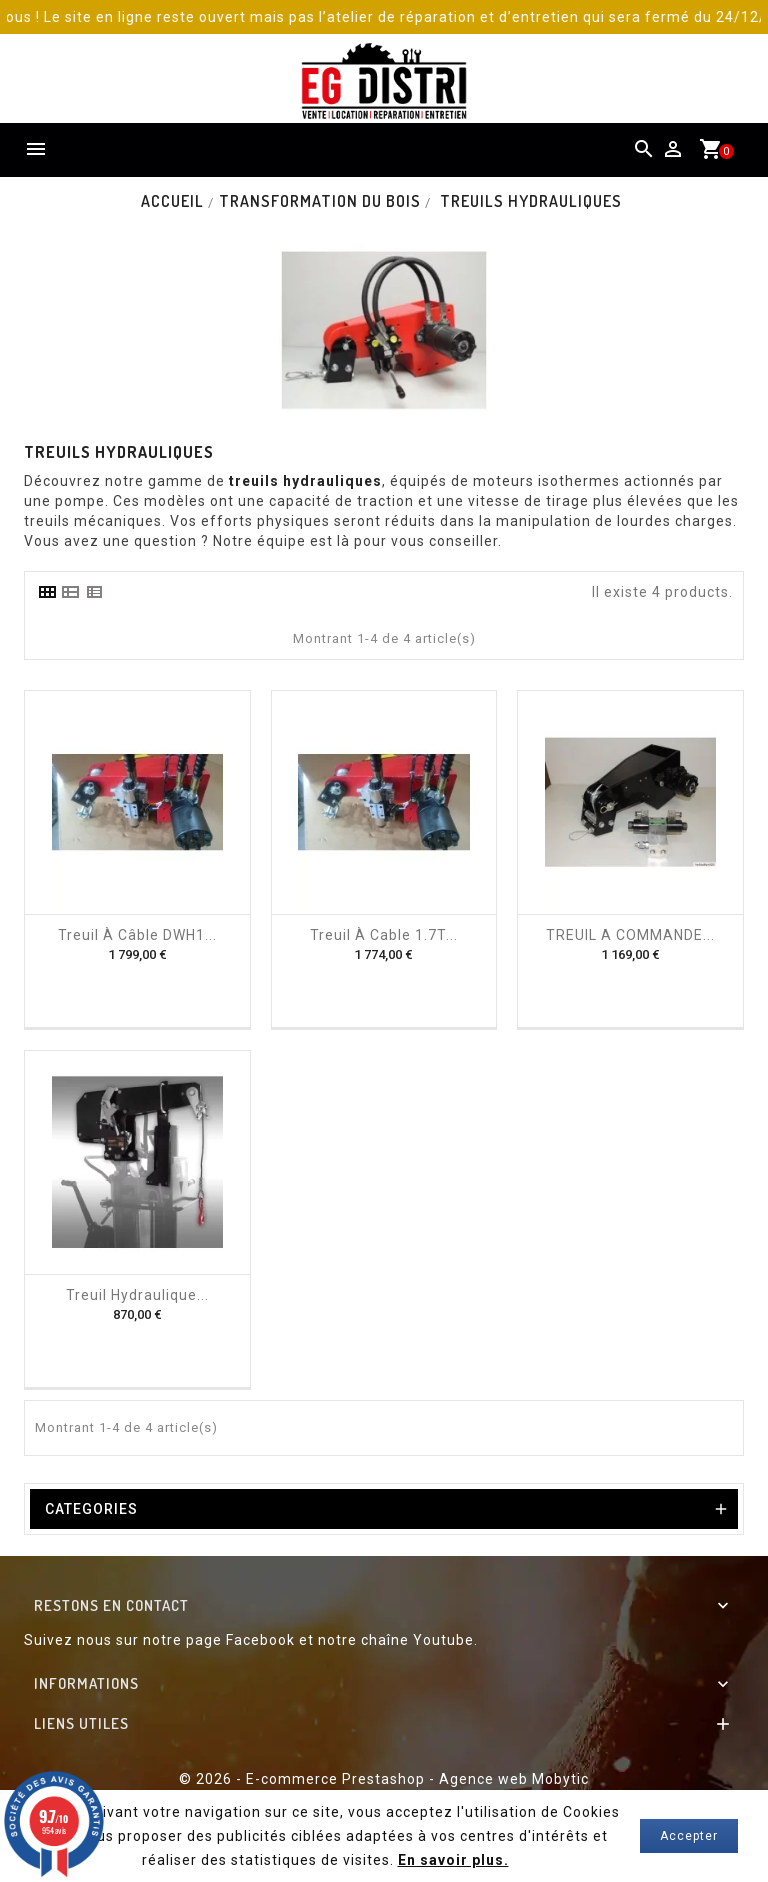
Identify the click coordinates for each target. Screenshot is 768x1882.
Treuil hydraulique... (137, 1295)
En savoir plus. (453, 1860)
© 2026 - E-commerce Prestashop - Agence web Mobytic (384, 1779)
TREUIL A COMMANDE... (630, 935)
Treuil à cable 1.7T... (384, 935)
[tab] (47, 592)
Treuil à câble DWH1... (137, 935)
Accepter (689, 1836)
